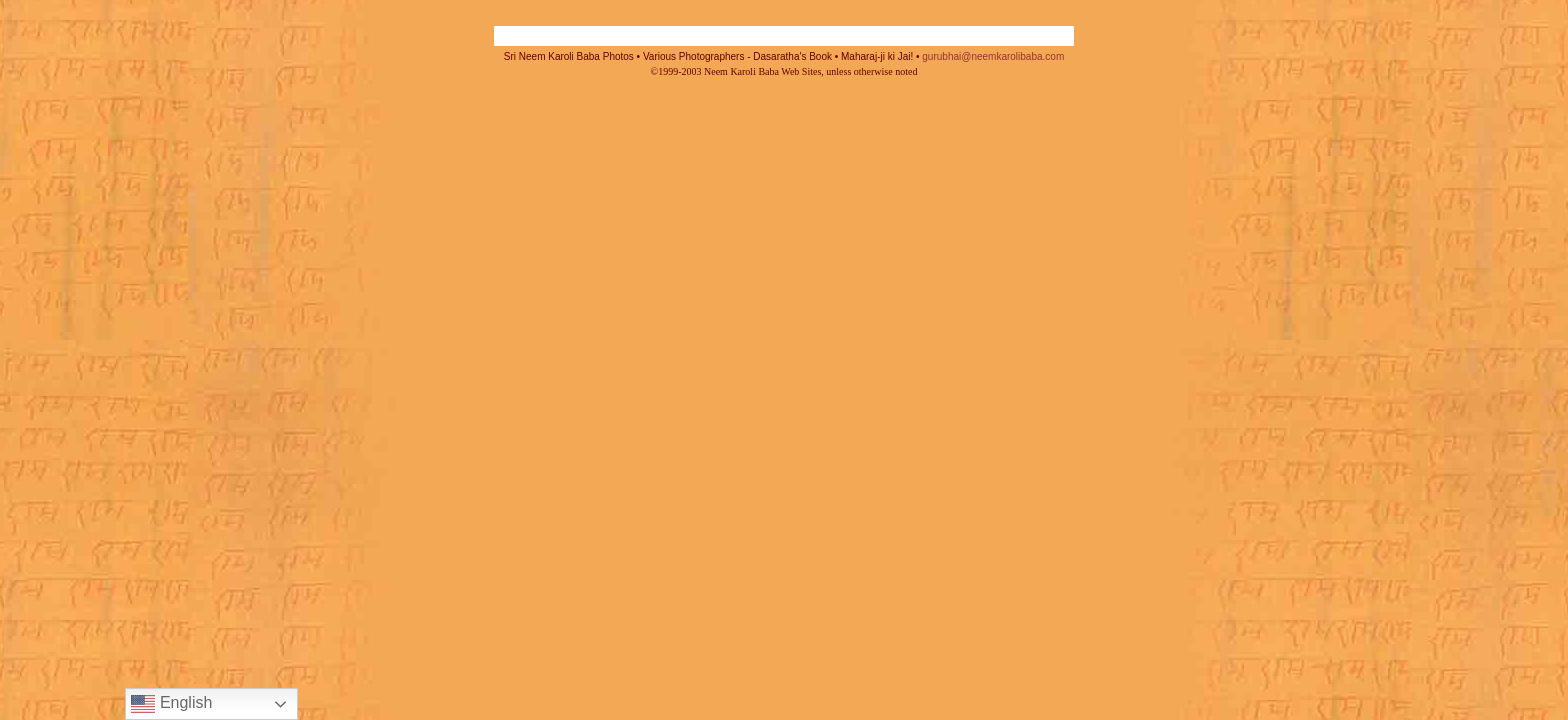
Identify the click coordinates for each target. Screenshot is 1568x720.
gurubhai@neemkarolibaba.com (993, 56)
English (171, 704)
